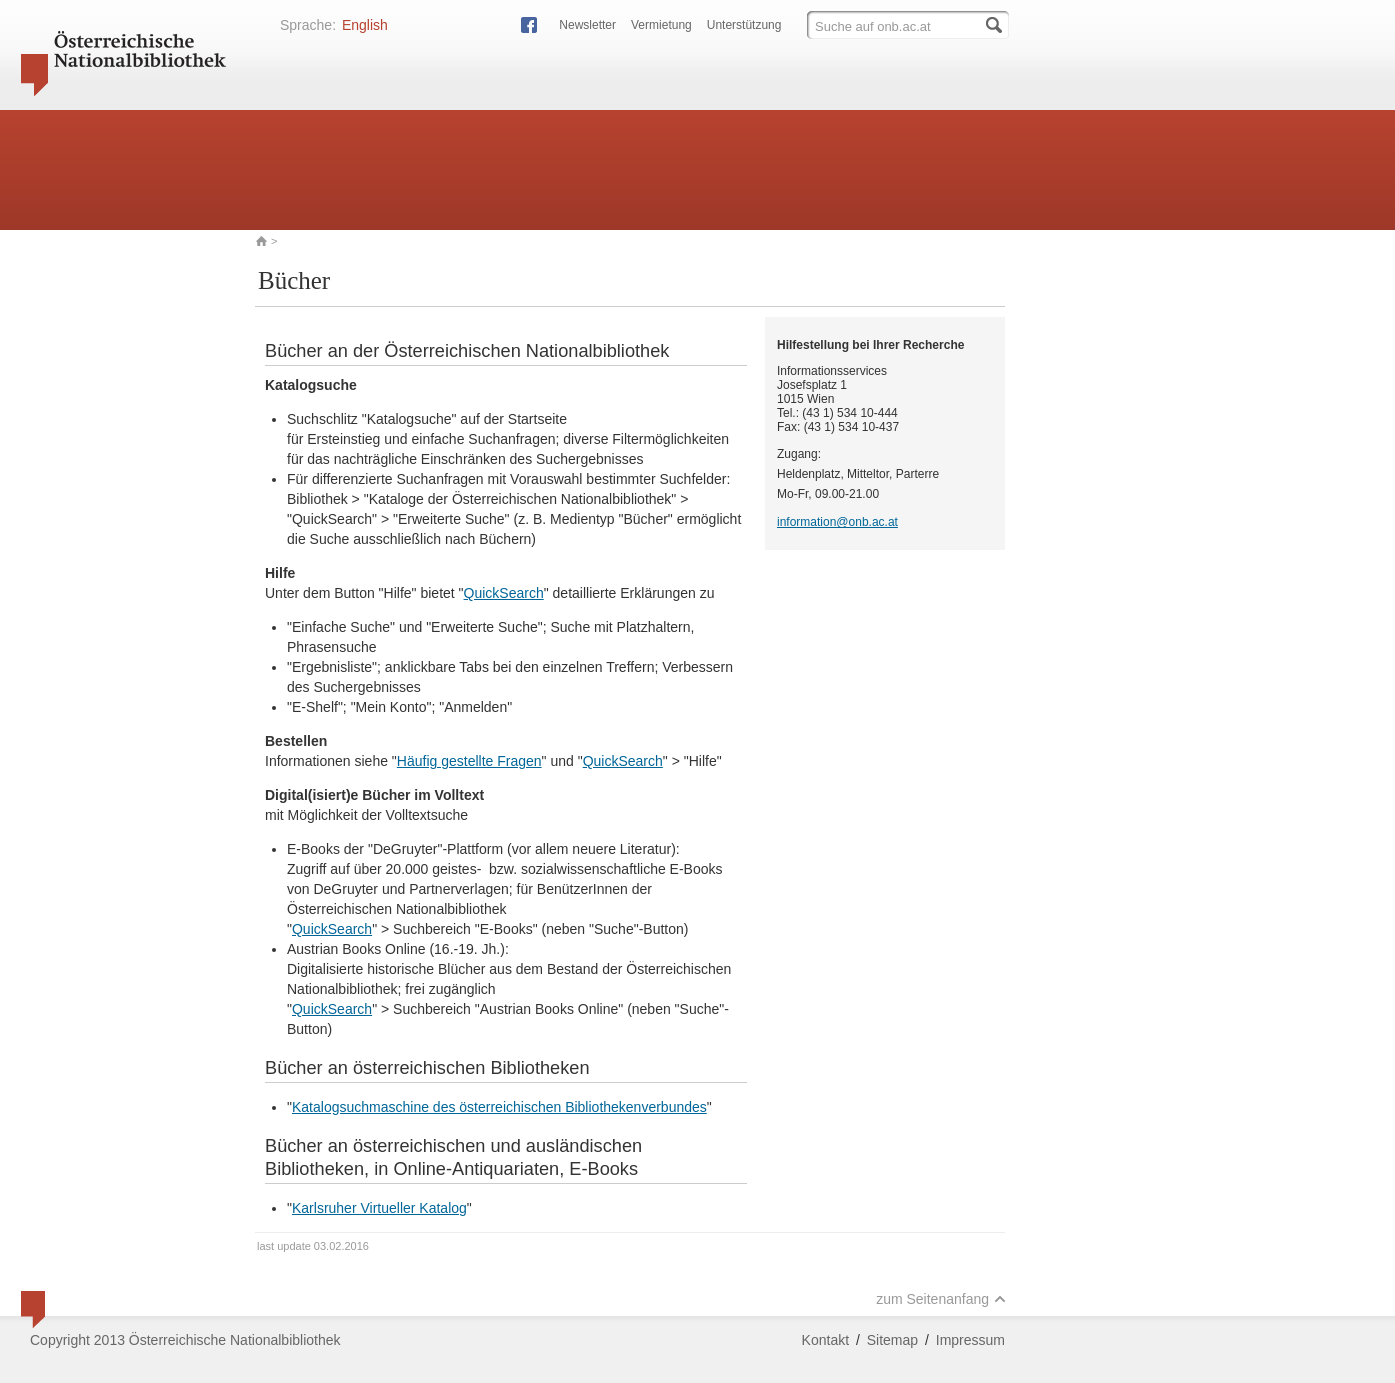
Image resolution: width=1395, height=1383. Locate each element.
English (365, 25)
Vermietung (661, 25)
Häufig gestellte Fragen (469, 761)
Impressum (970, 1340)
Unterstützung (744, 25)
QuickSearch (504, 593)
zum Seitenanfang (941, 1299)
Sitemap (892, 1340)
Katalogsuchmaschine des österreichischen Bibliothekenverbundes (499, 1107)
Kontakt (825, 1340)
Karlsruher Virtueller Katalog (379, 1208)
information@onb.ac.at (837, 522)
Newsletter (587, 25)
